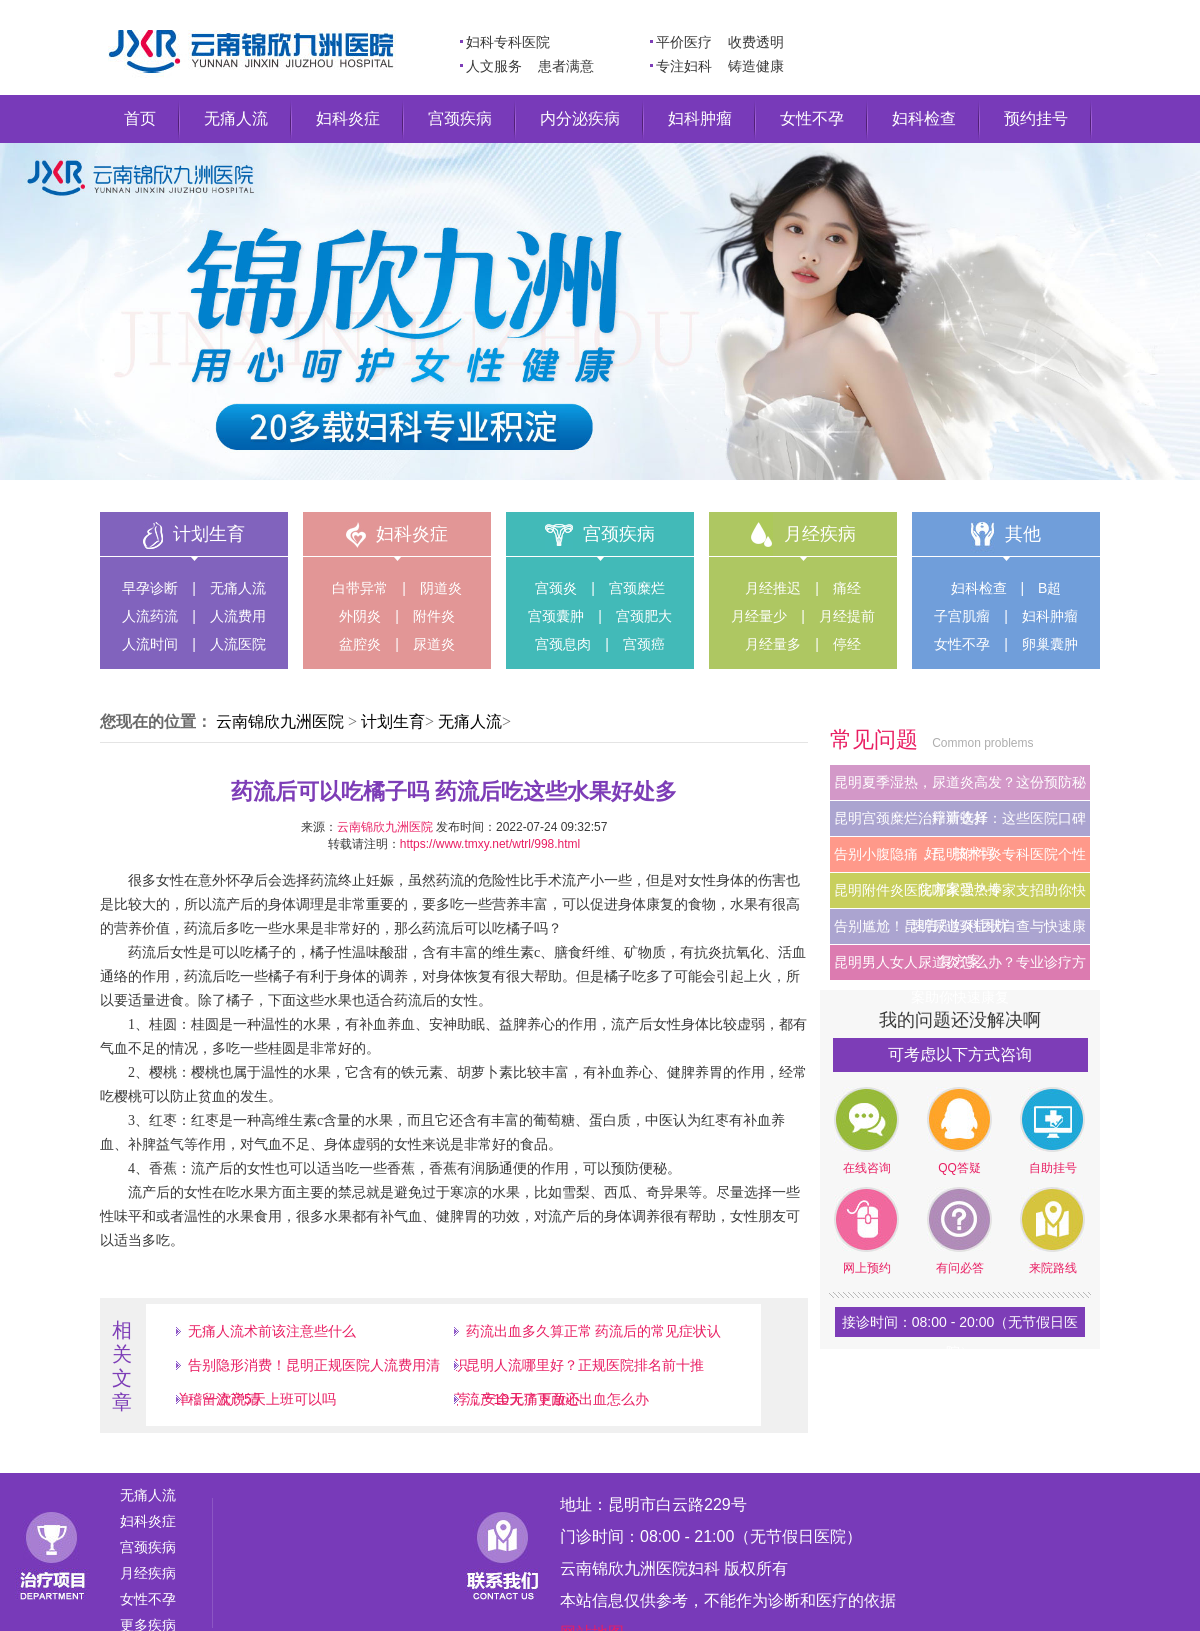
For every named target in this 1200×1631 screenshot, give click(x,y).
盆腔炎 (360, 644)
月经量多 (773, 644)
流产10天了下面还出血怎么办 (558, 1399)
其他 (1023, 534)
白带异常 (360, 588)
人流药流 (150, 616)
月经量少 (759, 616)
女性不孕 (812, 118)
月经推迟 (773, 588)
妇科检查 (924, 118)
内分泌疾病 (580, 118)
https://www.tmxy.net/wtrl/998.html (490, 844)
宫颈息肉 (563, 644)
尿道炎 (434, 644)
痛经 (847, 588)
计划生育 (209, 534)
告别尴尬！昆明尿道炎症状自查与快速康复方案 (960, 931)
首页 (140, 118)
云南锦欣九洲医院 (280, 721)
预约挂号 (1036, 118)
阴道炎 (441, 588)
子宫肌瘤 (962, 616)
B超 (1049, 588)
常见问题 (877, 739)
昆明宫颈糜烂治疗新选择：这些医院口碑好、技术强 (960, 823)
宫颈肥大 (644, 616)
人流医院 (238, 644)
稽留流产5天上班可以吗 (262, 1399)
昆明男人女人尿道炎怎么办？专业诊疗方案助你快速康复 (960, 967)
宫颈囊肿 (556, 616)
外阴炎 (360, 616)
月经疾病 (820, 534)
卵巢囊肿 (1050, 644)
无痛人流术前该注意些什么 (272, 1331)
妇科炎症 (348, 118)
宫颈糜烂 (637, 588)
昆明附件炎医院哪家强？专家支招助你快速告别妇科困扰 (960, 895)
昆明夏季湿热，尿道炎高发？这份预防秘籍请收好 (960, 787)
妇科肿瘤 (700, 118)
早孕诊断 (150, 588)
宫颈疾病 (460, 118)
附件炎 (434, 616)
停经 (847, 644)
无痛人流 (236, 118)
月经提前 (847, 616)
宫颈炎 (556, 588)
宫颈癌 (644, 644)
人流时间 (150, 644)
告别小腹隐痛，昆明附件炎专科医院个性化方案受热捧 (960, 859)
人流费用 (238, 616)
